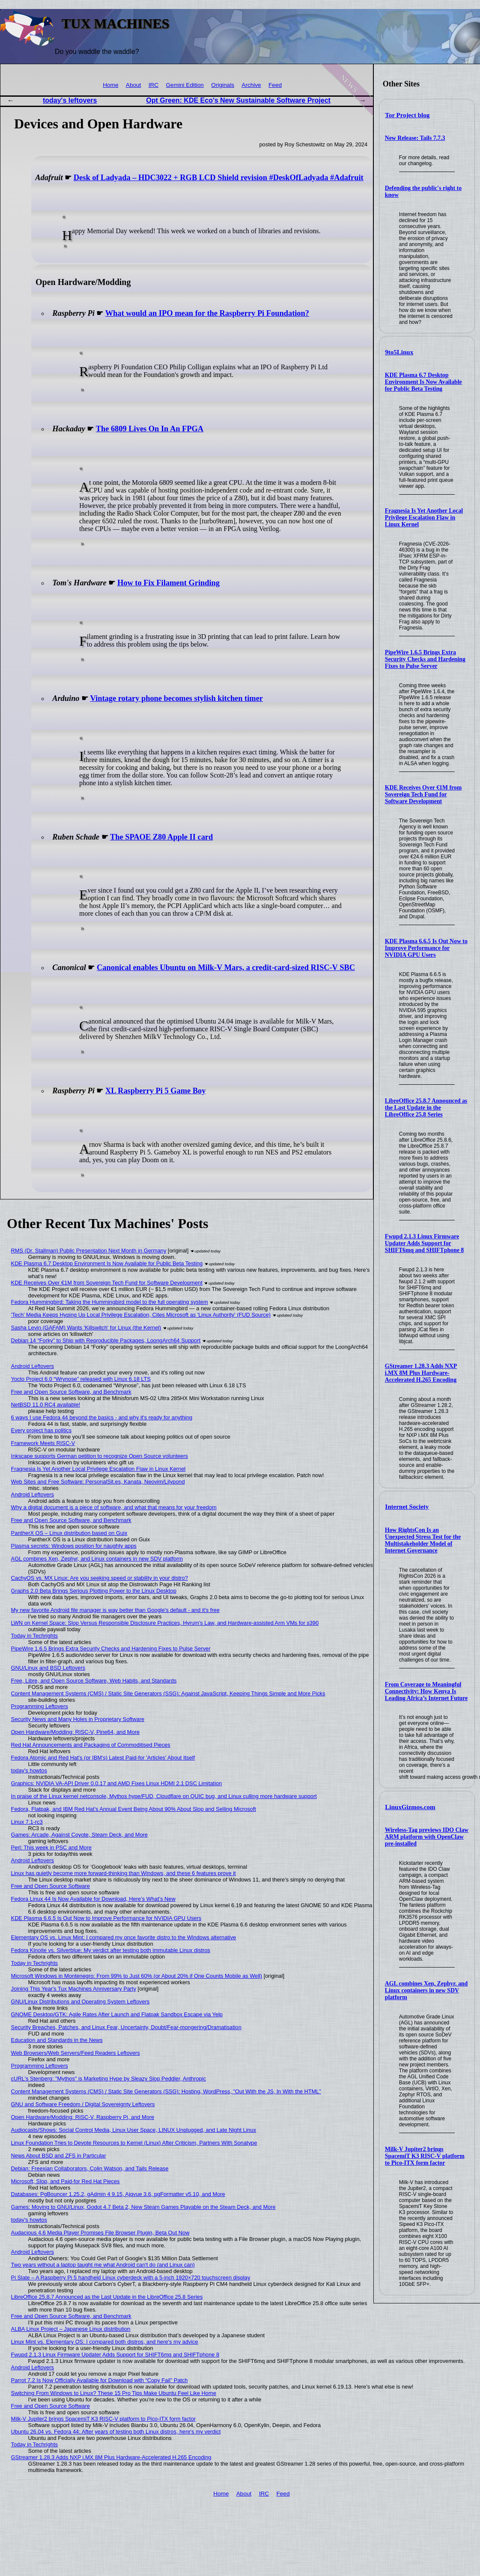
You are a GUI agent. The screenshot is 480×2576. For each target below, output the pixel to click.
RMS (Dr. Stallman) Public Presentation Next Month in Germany (89, 1250)
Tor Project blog (407, 115)
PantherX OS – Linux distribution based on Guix (69, 1533)
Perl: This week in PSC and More (51, 1847)
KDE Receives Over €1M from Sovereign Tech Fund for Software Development (423, 794)
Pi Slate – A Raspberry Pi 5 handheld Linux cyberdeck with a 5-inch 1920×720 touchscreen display (130, 2277)
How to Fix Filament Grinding (168, 583)
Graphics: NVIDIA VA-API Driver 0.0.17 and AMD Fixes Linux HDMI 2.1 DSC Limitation (116, 1783)
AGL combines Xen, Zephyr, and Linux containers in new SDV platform (426, 1990)
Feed (275, 85)
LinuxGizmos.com (410, 1807)
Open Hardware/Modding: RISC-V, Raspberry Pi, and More (83, 2117)
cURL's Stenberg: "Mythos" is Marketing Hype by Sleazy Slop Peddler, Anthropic (108, 2078)
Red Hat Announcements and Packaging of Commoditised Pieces (90, 1745)
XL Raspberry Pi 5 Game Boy (155, 1090)
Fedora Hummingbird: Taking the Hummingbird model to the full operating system (109, 1302)
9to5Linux (399, 352)
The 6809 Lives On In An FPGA (149, 428)
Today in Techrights (34, 1635)
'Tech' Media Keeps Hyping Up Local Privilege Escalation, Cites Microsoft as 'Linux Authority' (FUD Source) (141, 1315)
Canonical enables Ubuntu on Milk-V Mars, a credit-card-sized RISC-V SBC (226, 967)
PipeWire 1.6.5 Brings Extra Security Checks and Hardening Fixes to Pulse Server (425, 659)
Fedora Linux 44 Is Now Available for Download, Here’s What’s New (93, 1899)
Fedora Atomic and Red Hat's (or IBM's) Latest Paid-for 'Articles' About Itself (103, 1757)
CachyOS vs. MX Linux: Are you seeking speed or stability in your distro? (99, 1578)
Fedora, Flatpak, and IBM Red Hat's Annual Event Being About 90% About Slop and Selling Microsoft (133, 1809)
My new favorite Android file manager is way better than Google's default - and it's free (115, 1610)
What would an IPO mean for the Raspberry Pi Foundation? (207, 313)
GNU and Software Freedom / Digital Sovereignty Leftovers (83, 2104)
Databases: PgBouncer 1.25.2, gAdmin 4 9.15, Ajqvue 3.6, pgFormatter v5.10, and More (118, 2194)
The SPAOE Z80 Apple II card (161, 837)
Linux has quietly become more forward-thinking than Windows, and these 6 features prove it (123, 1873)
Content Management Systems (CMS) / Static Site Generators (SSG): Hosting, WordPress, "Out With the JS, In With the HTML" (166, 2091)
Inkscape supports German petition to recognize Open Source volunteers (99, 1456)
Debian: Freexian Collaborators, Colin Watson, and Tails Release (90, 2168)
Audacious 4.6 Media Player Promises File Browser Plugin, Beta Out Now (100, 2232)
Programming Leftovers (39, 1706)
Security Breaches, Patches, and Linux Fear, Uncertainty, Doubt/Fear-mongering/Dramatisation (126, 2027)
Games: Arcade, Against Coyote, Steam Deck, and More (79, 1834)
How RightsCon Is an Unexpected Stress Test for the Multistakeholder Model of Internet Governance (423, 1540)
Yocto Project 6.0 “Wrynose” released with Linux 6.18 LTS (81, 1379)
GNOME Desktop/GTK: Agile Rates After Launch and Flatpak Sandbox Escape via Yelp (117, 2014)
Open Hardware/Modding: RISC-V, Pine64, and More (75, 1732)
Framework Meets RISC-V (43, 1443)
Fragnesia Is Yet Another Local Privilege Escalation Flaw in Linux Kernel (424, 517)
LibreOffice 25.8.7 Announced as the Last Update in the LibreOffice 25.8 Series (426, 1108)
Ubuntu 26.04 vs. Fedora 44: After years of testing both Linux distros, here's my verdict (116, 2431)
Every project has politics (41, 1430)
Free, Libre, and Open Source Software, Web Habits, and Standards (94, 1680)
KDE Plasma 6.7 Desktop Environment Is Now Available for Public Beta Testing (423, 382)
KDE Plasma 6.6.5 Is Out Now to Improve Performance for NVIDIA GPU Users (426, 948)
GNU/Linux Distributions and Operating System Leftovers (80, 2001)
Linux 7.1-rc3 (27, 1822)
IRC (153, 85)
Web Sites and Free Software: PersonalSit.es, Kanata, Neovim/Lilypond (98, 1481)
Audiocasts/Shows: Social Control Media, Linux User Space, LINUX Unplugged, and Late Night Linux (133, 2130)
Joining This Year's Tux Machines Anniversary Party (73, 1988)
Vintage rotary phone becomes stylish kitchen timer (176, 698)
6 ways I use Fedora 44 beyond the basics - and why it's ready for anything (102, 1417)
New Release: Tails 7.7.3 (415, 138)
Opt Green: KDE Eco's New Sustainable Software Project (238, 100)
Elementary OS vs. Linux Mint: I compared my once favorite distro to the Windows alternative (123, 1937)
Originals (222, 85)
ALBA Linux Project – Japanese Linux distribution (71, 2329)
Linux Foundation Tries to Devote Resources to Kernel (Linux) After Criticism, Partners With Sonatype (134, 2143)
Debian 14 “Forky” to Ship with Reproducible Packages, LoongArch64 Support (105, 1340)
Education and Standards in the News (57, 2040)
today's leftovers (70, 100)
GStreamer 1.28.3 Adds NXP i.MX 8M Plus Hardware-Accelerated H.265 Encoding (421, 1373)
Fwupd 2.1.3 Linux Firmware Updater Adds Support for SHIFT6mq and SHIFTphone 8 (424, 1243)
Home (110, 85)
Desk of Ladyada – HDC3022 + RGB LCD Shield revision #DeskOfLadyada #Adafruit (219, 177)
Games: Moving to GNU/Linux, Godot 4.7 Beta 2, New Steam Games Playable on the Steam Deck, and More (143, 2207)
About (133, 85)
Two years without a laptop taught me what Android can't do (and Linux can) (103, 2264)
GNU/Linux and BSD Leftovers (48, 1668)
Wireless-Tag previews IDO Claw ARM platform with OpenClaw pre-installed (426, 1837)
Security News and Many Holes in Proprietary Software (78, 1719)
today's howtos (29, 1770)
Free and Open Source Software (50, 1886)
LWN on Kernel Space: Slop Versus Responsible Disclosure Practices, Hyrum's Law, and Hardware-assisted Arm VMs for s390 (165, 1623)
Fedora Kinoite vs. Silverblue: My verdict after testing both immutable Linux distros (110, 1950)
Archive (251, 85)
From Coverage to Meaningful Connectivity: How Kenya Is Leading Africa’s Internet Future (426, 1691)
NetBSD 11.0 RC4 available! (45, 1404)
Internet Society (407, 1506)
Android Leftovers (32, 1366)
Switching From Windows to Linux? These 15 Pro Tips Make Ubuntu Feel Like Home (113, 2393)
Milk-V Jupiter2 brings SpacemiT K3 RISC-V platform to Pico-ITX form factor (425, 2156)
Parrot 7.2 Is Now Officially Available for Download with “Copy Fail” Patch (99, 2380)
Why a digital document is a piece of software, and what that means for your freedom (114, 1507)
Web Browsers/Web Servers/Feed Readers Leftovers (75, 2053)
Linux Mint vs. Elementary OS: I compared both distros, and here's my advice (104, 2342)
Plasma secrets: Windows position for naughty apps (74, 1546)
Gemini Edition (185, 85)
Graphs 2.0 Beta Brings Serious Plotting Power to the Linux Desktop (93, 1591)
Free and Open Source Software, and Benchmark (71, 1392)
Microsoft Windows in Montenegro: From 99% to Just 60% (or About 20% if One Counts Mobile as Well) (136, 1976)
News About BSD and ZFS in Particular (58, 2155)
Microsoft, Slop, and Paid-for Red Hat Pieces (65, 2181)
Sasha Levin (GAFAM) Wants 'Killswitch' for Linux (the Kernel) (86, 1327)
